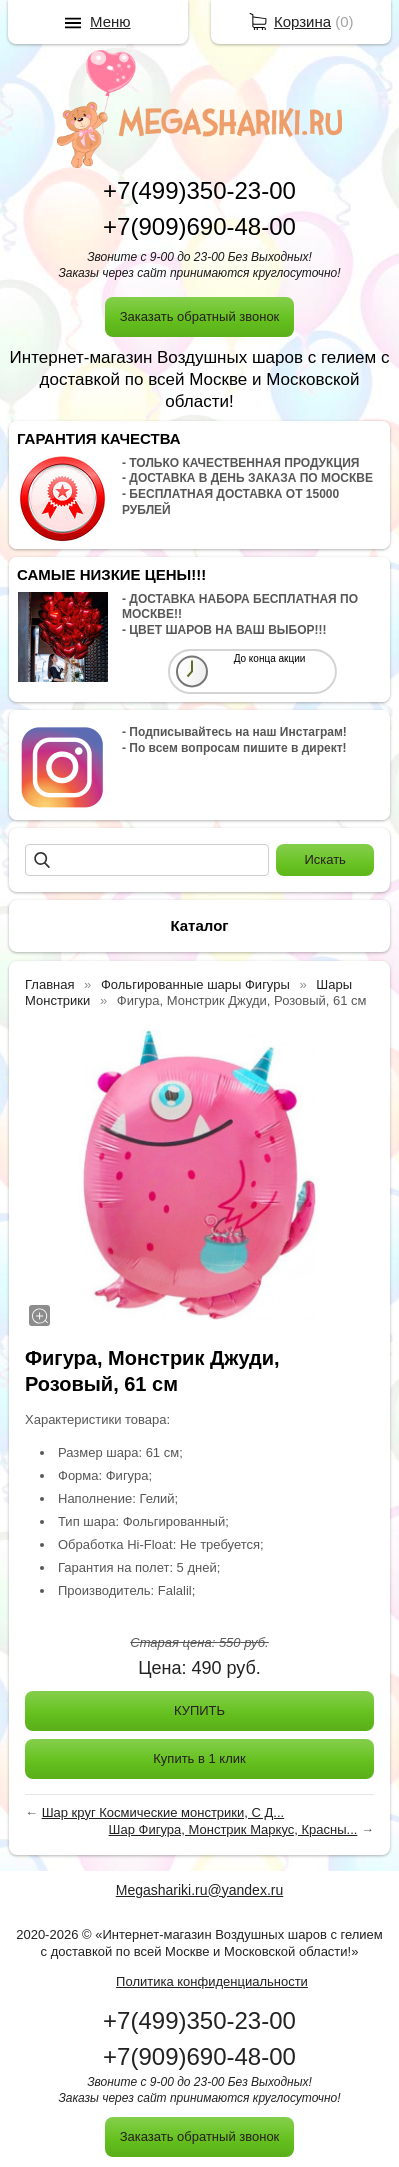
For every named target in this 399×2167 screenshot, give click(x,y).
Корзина (302, 21)
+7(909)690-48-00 (199, 226)
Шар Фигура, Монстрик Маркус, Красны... (233, 1829)
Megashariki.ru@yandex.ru (200, 1890)
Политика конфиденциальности (212, 1981)
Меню (110, 21)
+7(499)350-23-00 (199, 190)
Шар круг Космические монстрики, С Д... (163, 1812)
